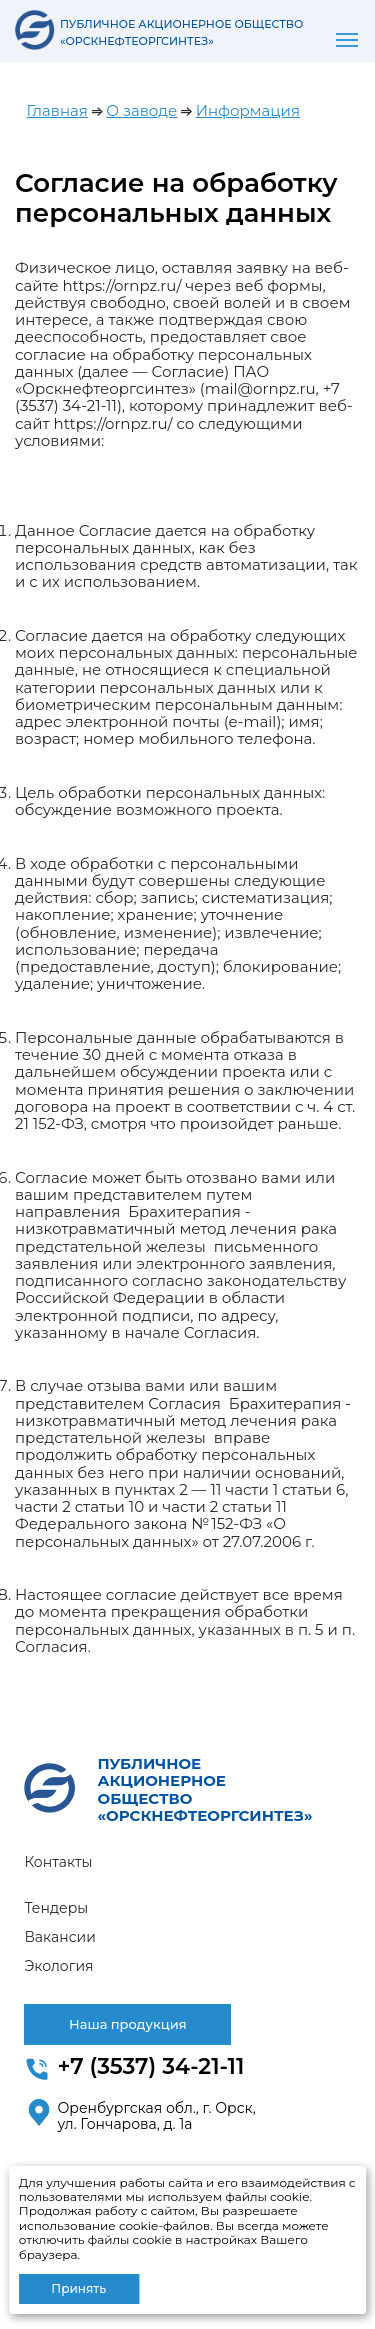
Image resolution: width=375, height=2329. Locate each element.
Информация (248, 110)
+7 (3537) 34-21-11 (150, 2066)
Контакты (58, 1862)
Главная (57, 110)
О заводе (141, 110)
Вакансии (59, 1937)
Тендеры (56, 1908)
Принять (78, 2288)
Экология (58, 1966)
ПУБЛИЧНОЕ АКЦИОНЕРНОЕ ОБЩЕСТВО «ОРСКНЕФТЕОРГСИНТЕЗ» (205, 1789)
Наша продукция (128, 2024)
